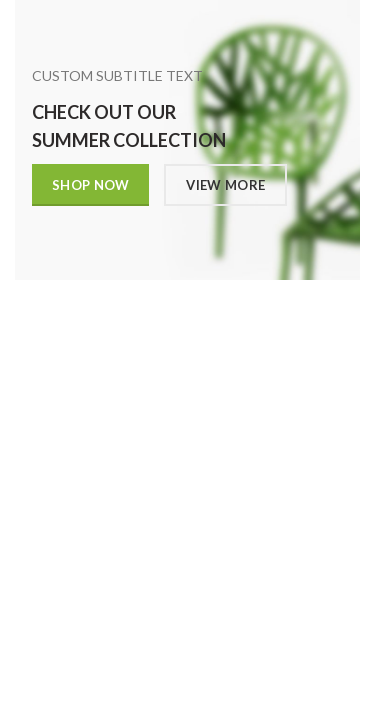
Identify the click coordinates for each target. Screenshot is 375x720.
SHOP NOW (90, 185)
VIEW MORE (226, 185)
